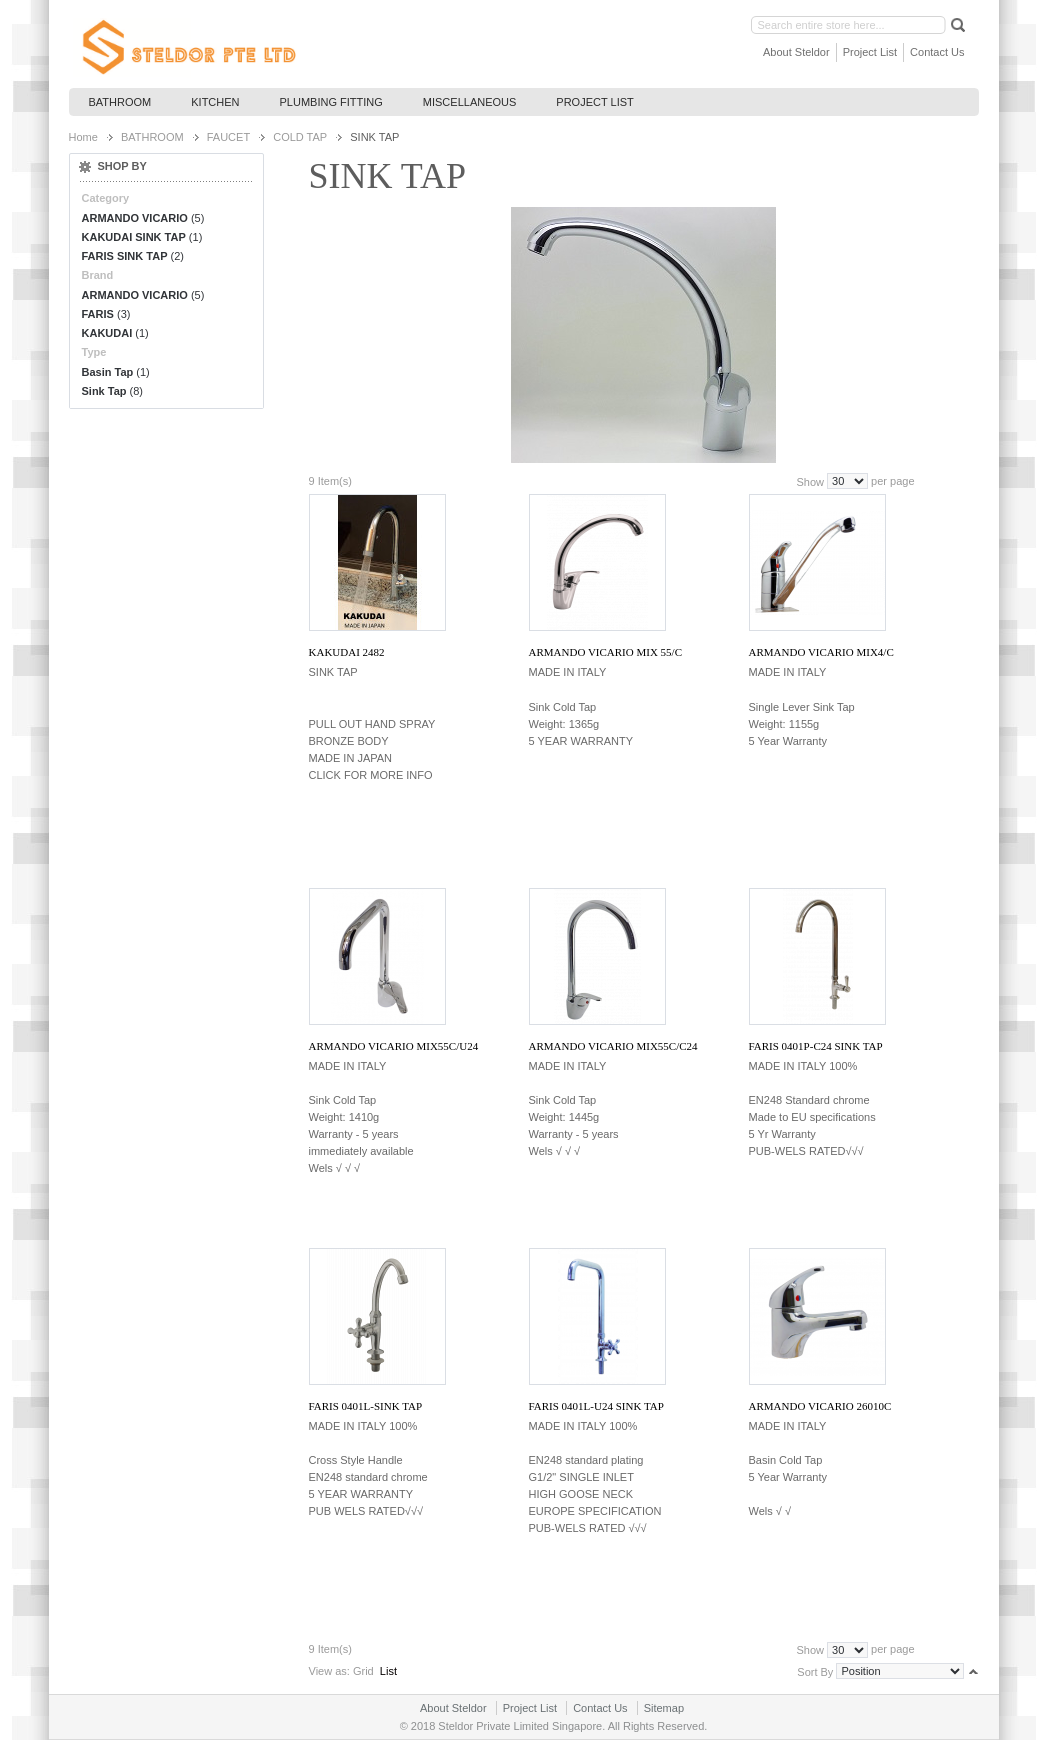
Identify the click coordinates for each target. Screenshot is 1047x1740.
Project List (870, 52)
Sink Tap (104, 391)
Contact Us (937, 52)
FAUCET (228, 137)
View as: (329, 1671)
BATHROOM (152, 137)
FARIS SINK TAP (125, 256)
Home (83, 137)
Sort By (815, 1671)
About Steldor (796, 52)
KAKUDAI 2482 (347, 652)
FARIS (98, 314)
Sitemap (664, 1708)
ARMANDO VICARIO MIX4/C (821, 652)
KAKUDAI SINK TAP (134, 237)
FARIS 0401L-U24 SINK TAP (596, 1406)
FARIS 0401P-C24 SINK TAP (816, 1046)
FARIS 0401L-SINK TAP (366, 1406)
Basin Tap (108, 372)
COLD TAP (300, 137)
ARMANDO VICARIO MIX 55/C (606, 652)
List (388, 1671)
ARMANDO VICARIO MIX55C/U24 (394, 1046)
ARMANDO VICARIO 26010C (820, 1406)
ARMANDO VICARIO (135, 218)
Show (810, 481)
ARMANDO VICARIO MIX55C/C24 (613, 1046)
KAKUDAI (107, 333)
